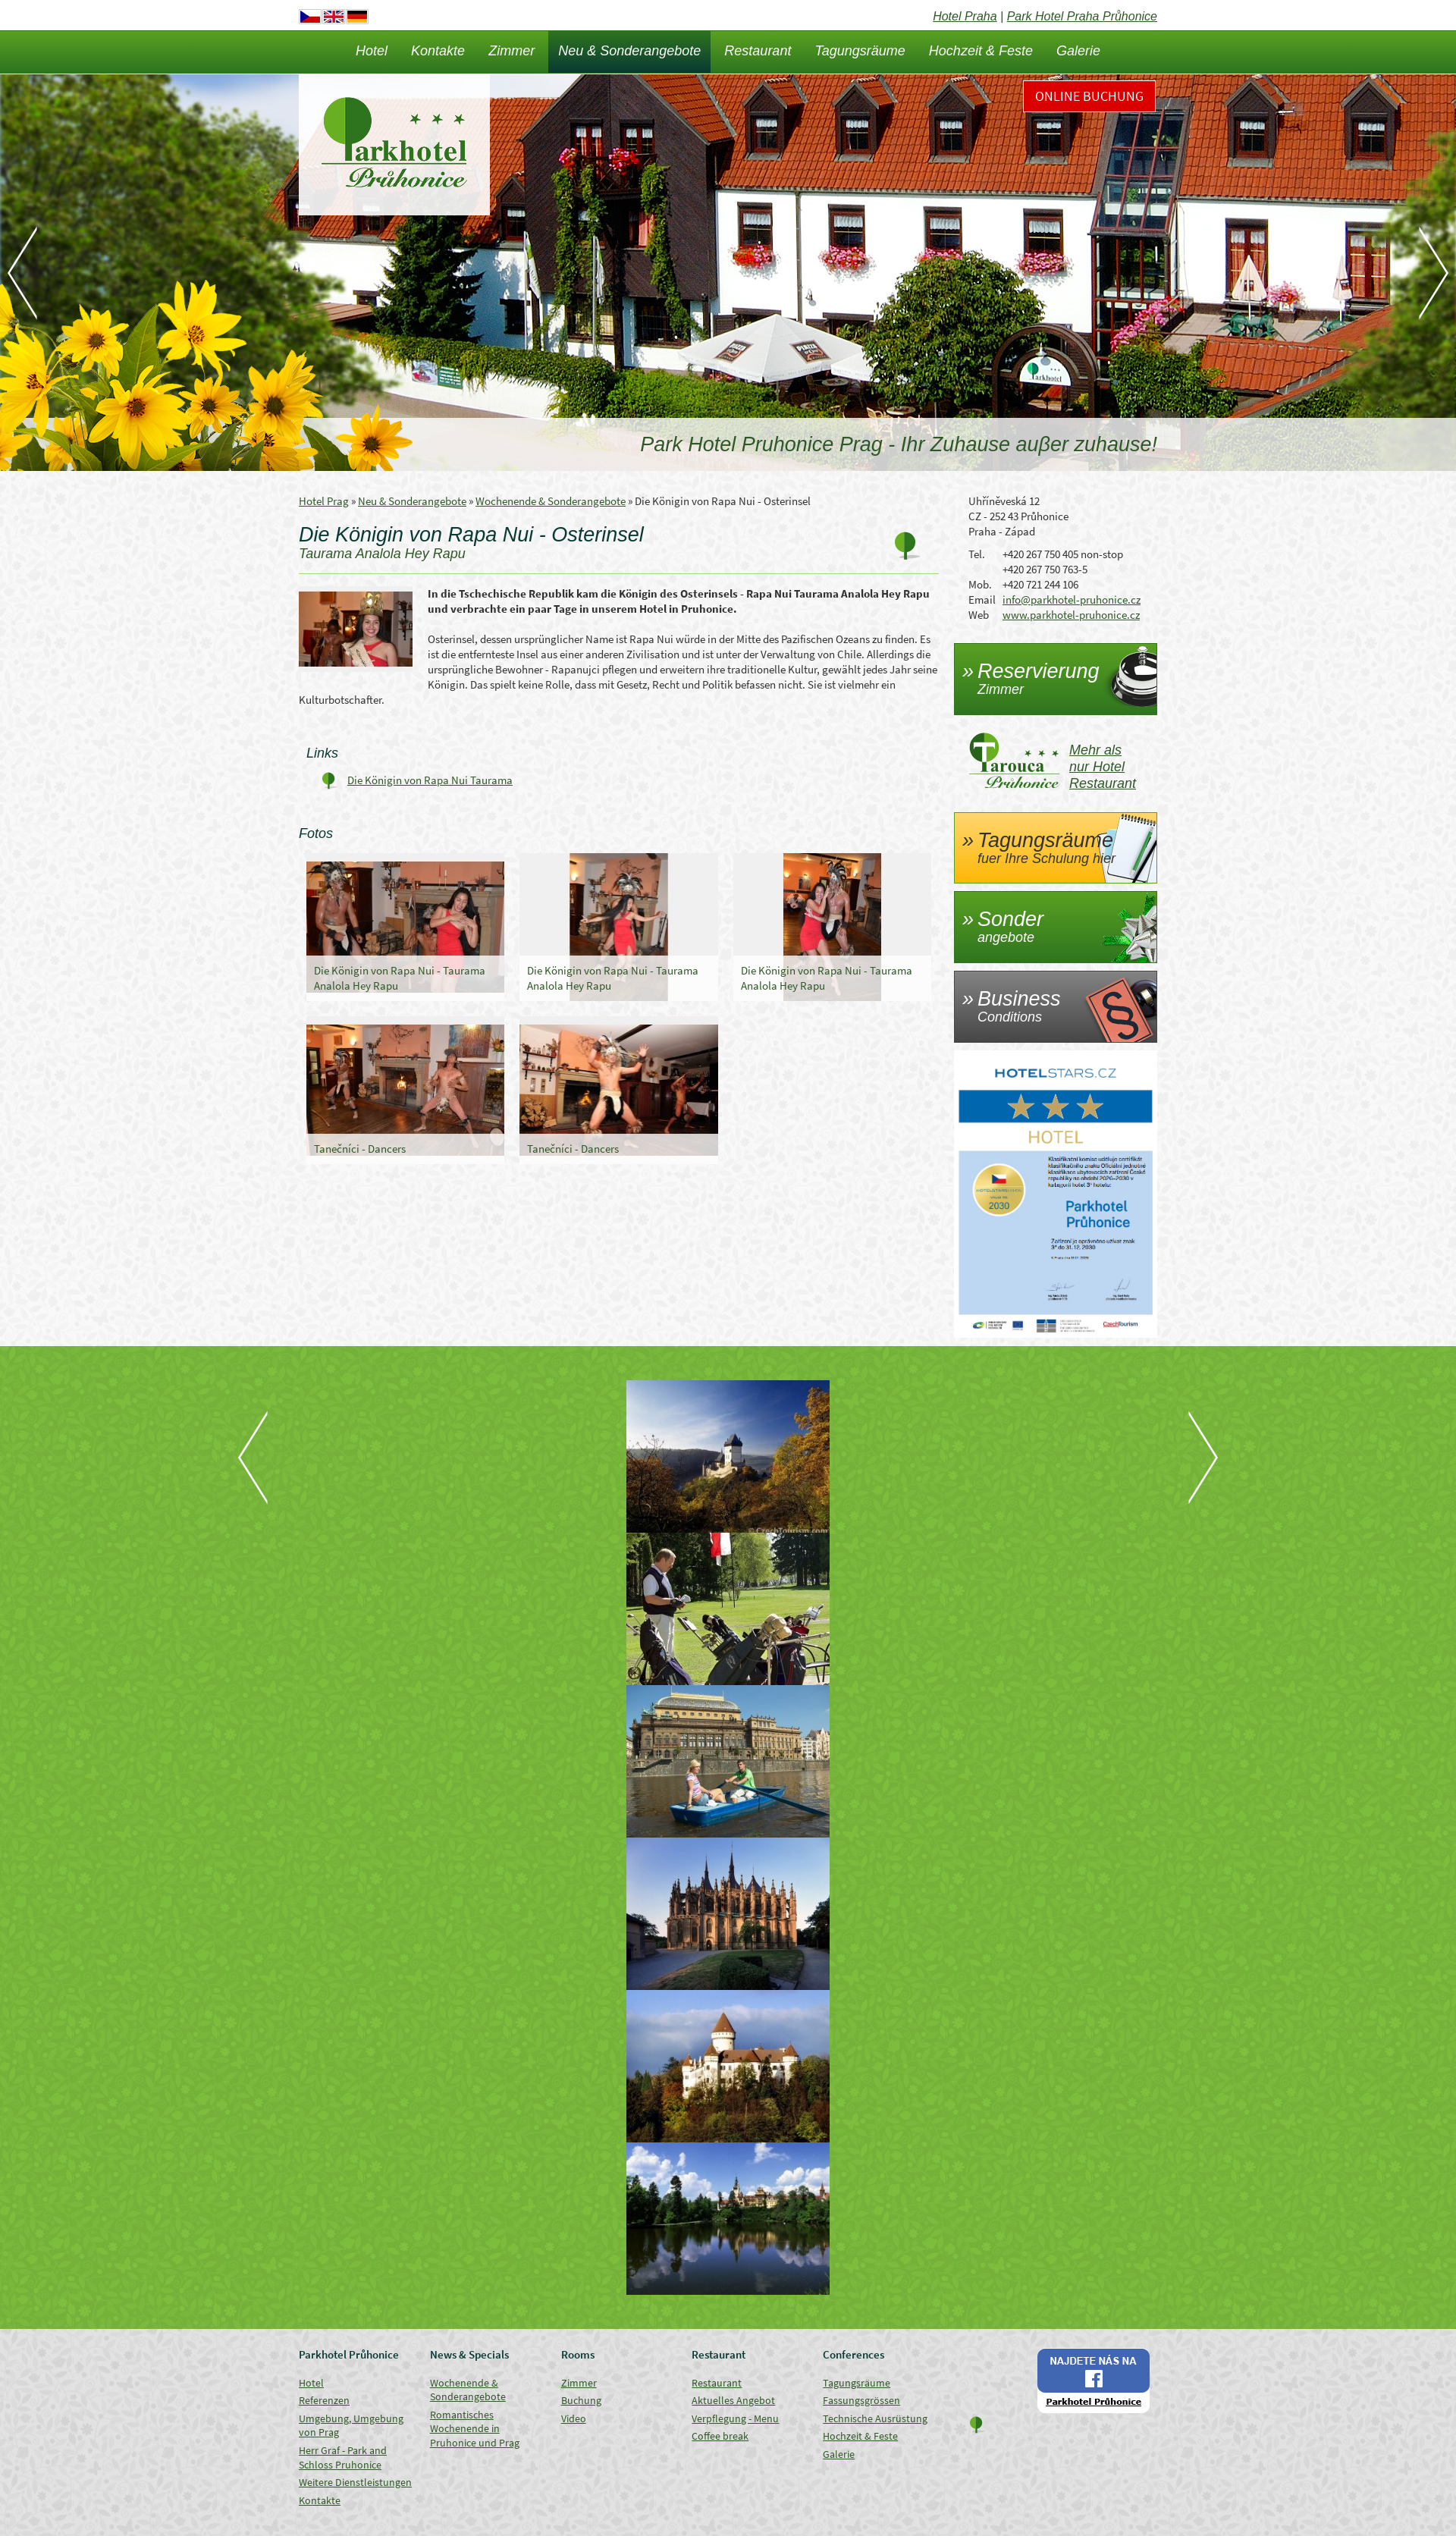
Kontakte (438, 50)
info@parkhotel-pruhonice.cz (1072, 599)
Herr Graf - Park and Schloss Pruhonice (343, 2457)
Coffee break (720, 2436)
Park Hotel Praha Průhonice (1082, 16)
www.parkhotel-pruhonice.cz (1071, 614)
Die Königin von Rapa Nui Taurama (430, 780)
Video (573, 2418)
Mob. (980, 584)
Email (982, 599)
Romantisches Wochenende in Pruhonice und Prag (474, 2429)
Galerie (1078, 50)
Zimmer (511, 50)
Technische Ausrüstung (875, 2418)
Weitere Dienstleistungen (355, 2482)
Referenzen (324, 2400)
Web (978, 614)
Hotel (372, 50)
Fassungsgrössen (861, 2400)
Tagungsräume (859, 50)
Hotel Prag (324, 501)
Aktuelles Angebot (733, 2400)
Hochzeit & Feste (981, 50)
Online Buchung (1089, 96)
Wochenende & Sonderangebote (550, 501)
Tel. (976, 554)
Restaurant (757, 50)
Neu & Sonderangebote (629, 50)
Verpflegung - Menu (735, 2418)
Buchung (581, 2400)
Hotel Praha (965, 16)
